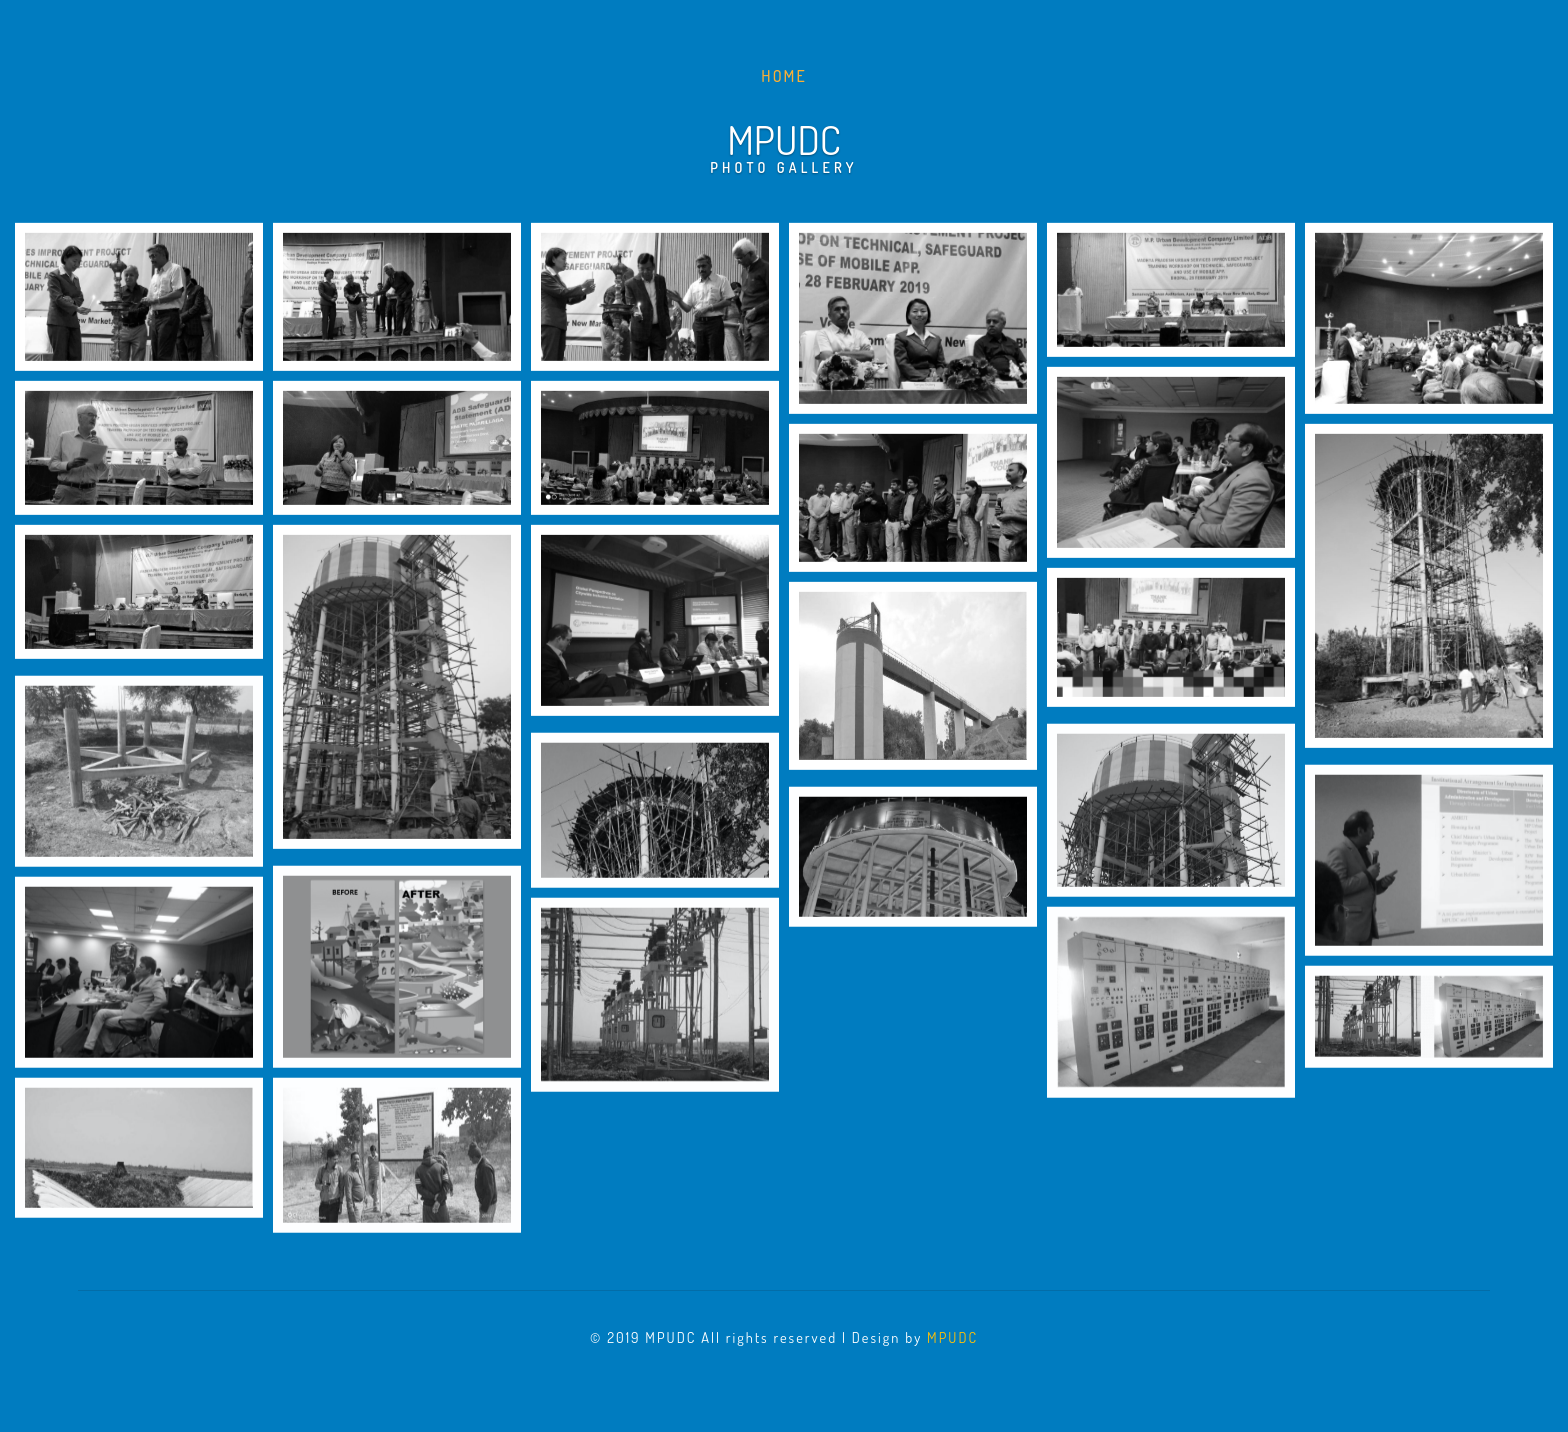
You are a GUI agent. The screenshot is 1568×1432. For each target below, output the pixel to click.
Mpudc (784, 145)
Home (787, 74)
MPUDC (952, 1337)
